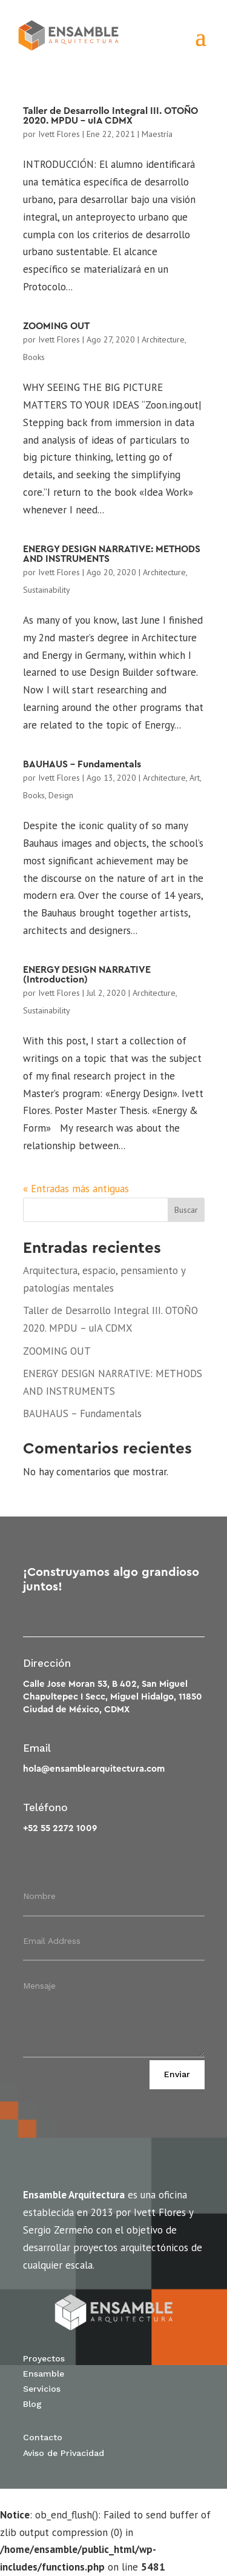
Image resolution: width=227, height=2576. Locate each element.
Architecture (163, 339)
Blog (32, 2404)
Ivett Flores (59, 133)
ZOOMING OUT (56, 326)
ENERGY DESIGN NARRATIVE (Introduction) (87, 974)
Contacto (42, 2437)
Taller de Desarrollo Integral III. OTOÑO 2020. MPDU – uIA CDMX (110, 115)
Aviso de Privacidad (63, 2453)
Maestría (157, 133)
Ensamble (43, 2373)
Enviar (177, 2074)
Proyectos (44, 2358)
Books (34, 357)
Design (60, 795)
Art (194, 777)
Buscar (186, 1209)
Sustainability (46, 589)
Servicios (42, 2389)
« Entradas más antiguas (76, 1188)
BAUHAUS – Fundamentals (82, 764)
